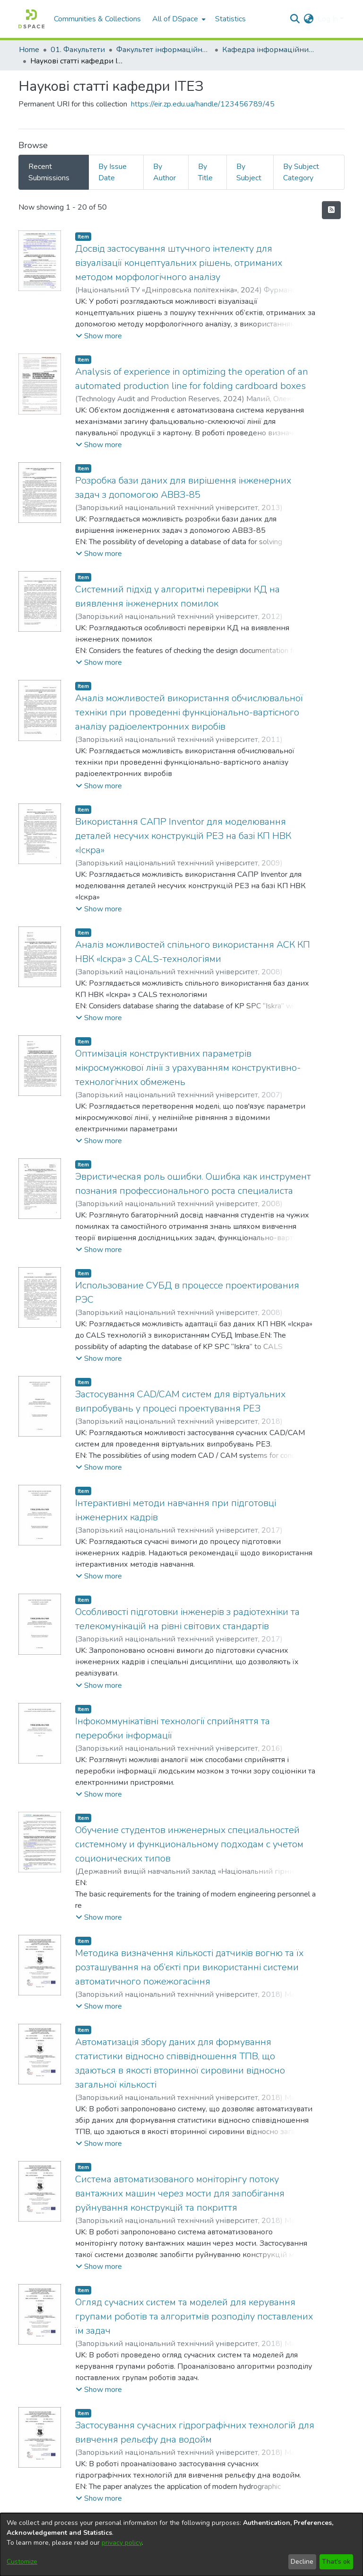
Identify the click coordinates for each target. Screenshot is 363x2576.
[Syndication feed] (331, 210)
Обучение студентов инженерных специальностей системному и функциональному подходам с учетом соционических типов (189, 1844)
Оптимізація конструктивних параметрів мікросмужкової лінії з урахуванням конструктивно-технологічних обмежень (188, 1067)
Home (29, 49)
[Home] (31, 18)
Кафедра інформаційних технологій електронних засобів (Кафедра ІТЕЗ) (269, 49)
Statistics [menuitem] (230, 19)
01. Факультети (78, 49)
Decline (302, 2561)
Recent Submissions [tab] (48, 172)
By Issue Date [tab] (112, 172)
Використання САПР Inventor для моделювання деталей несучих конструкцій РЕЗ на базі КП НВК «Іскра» (183, 835)
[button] (98, 336)
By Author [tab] (164, 172)
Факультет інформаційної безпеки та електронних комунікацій (163, 49)
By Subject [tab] (248, 172)
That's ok (336, 2561)
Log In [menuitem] (328, 19)
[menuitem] (178, 19)
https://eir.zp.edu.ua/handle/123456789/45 (203, 104)
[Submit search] (295, 19)
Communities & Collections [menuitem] (97, 19)
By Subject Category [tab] (301, 172)
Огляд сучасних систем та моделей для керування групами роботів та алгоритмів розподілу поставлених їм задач (194, 2316)
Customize (22, 2561)
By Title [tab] (205, 172)
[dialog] (181, 2544)
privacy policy (122, 2542)
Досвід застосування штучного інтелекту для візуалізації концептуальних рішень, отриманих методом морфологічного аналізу (178, 262)
